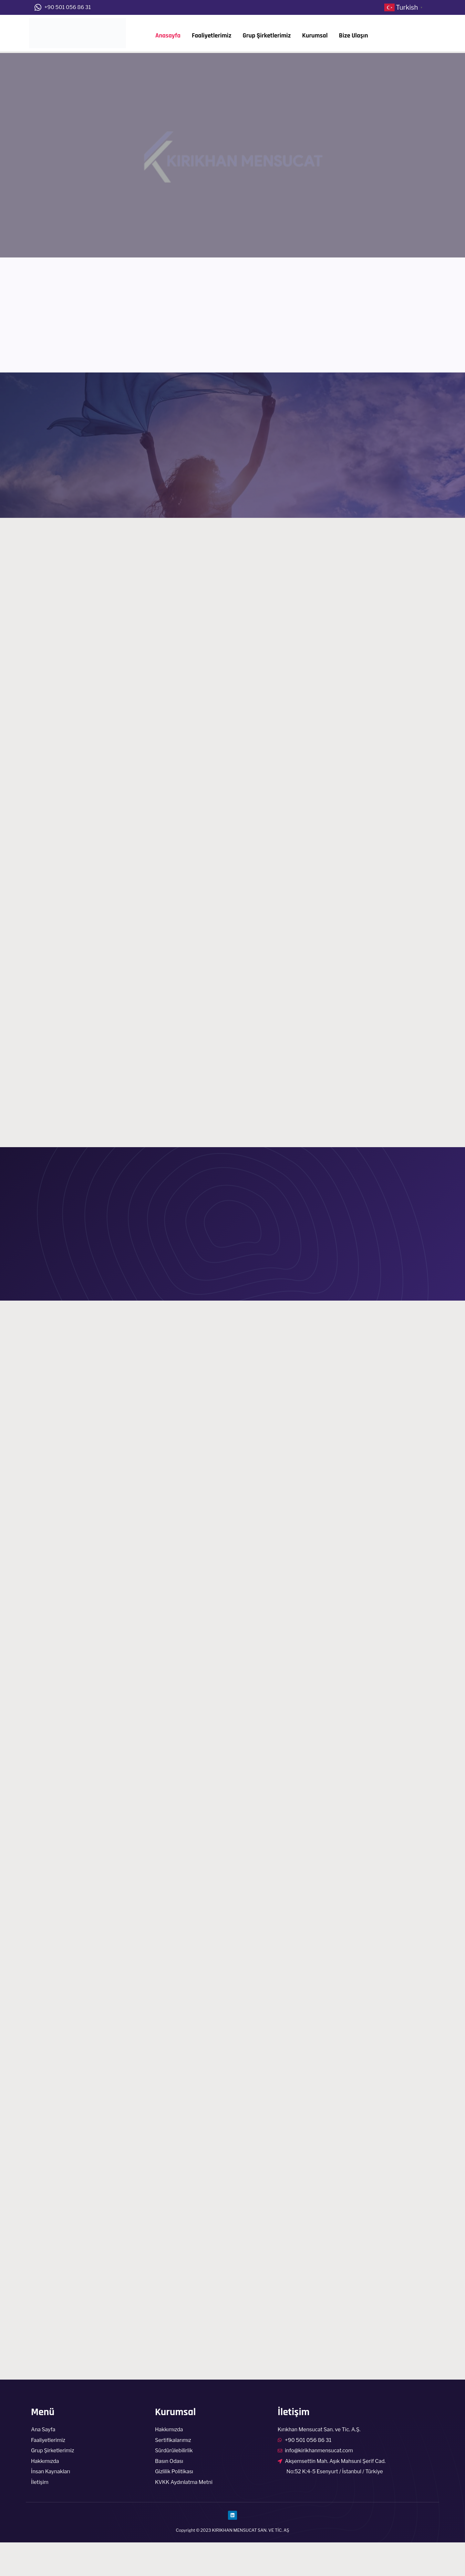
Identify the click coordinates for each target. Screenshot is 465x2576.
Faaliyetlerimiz (212, 35)
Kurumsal (315, 35)
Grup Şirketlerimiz (267, 35)
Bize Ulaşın (353, 35)
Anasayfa (168, 35)
